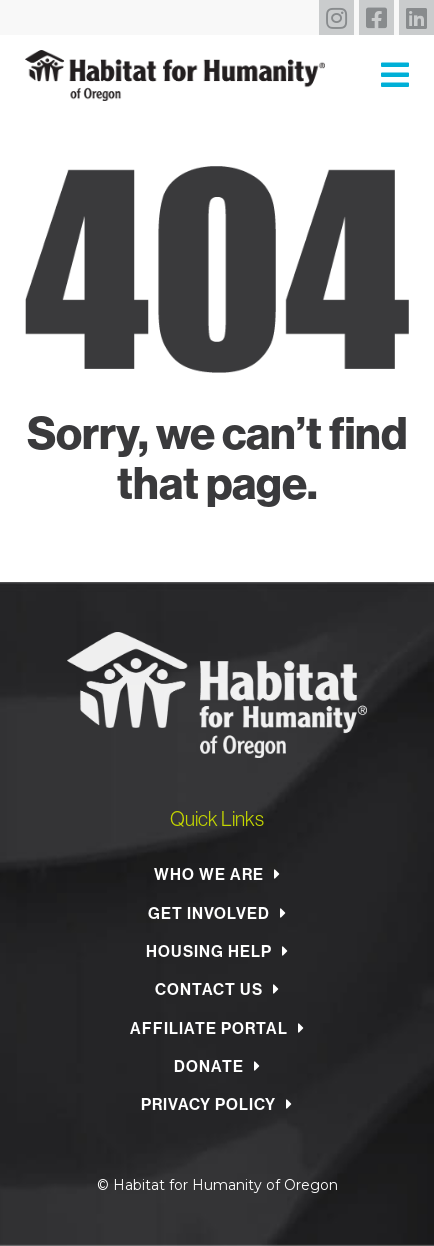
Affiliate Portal (209, 1028)
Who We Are (209, 874)
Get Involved (209, 913)
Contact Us (209, 989)
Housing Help (209, 951)
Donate (209, 1066)
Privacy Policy (208, 1104)
